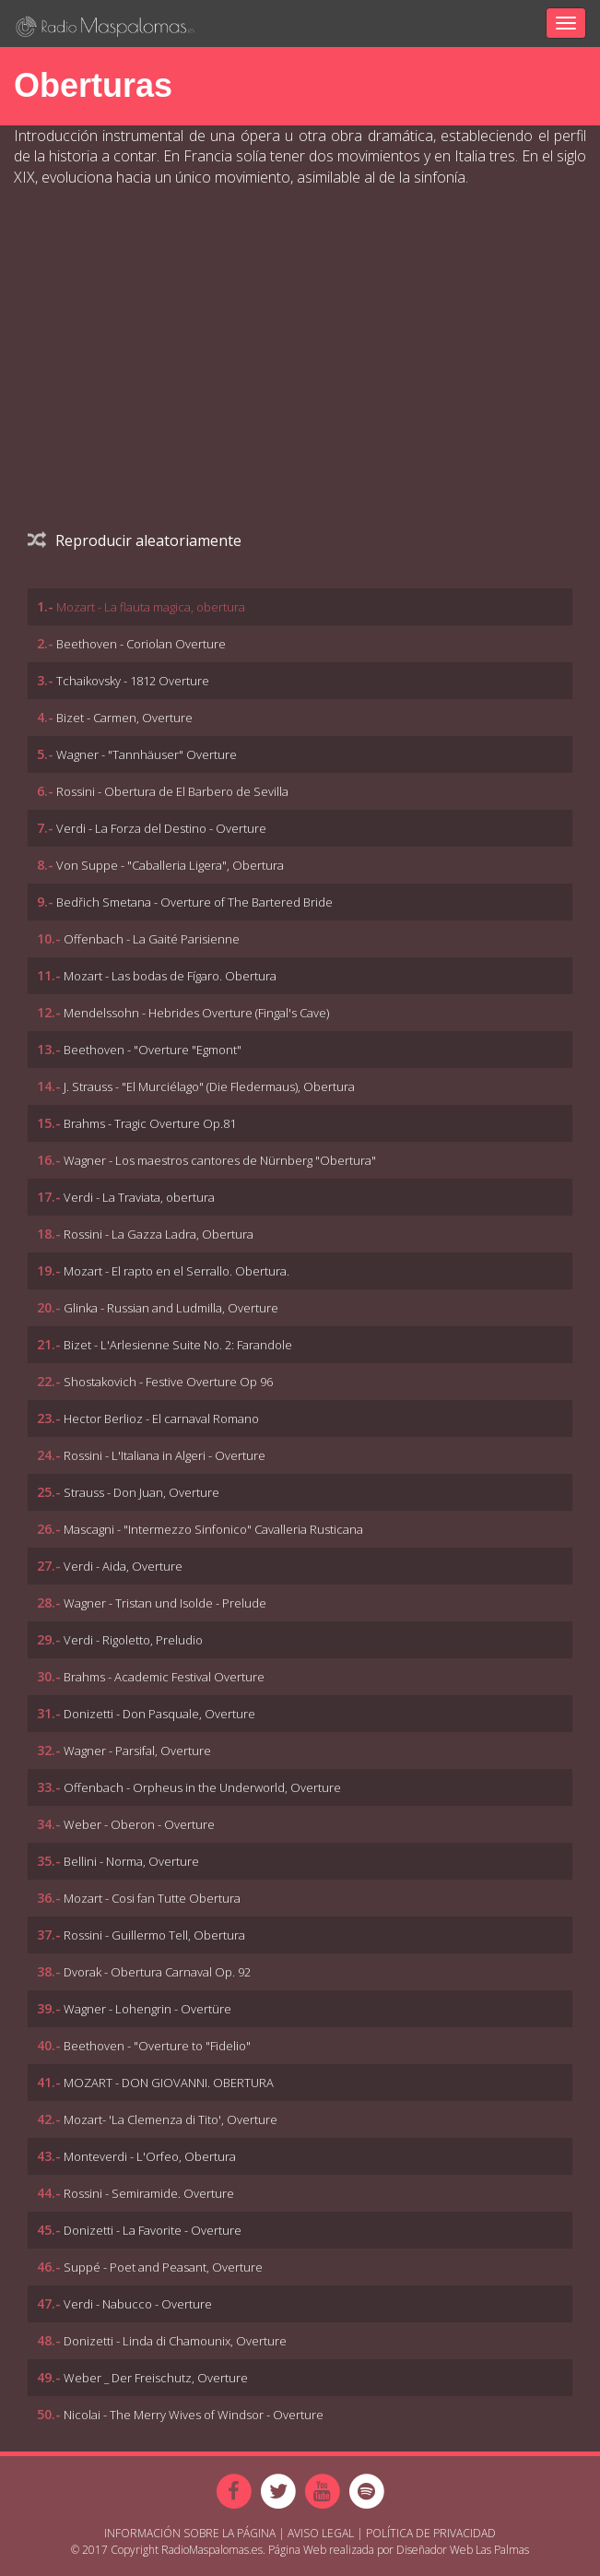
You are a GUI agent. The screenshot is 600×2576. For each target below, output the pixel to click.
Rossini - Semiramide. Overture (149, 2193)
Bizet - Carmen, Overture (124, 717)
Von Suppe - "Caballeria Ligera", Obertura (170, 865)
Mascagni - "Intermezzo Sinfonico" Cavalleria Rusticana (213, 1529)
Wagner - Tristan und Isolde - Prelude (165, 1603)
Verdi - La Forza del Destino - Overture (161, 828)
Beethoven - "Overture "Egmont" (152, 1049)
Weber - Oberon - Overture (139, 1824)
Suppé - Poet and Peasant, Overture (163, 2267)
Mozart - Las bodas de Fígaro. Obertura (170, 975)
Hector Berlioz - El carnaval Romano (161, 1418)
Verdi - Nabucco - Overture (138, 2304)
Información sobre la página (190, 2533)
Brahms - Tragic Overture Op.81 (150, 1123)
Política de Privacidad (431, 2533)
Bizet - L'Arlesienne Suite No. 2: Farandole (178, 1344)
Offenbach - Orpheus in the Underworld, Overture (202, 1787)
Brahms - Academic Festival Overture (164, 1676)
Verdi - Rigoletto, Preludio (133, 1640)
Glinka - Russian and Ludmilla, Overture (171, 1308)
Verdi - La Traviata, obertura (139, 1197)
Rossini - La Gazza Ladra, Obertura (158, 1234)
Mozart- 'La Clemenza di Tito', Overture (170, 2119)
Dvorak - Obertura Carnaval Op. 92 (157, 1972)
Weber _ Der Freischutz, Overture (156, 2377)
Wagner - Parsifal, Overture (137, 1750)
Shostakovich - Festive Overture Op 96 (168, 1381)
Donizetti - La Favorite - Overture (152, 2230)
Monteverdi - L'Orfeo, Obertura (150, 2156)
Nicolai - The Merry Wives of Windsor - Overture (194, 2414)
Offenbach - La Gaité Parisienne (152, 939)
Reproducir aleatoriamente (134, 540)
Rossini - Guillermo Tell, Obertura (154, 1935)
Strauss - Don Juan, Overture (141, 1492)
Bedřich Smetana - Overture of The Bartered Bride (194, 902)
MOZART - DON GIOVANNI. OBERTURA (169, 2082)
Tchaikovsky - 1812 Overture (132, 680)
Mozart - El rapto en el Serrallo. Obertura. (176, 1271)
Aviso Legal (321, 2533)
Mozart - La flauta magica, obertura (150, 607)
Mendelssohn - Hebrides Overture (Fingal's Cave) (196, 1012)
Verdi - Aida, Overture (123, 1566)
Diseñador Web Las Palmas (462, 2550)
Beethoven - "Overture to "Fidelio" (157, 2045)
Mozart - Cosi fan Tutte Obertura (152, 1898)
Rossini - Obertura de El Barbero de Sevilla (172, 791)
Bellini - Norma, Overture (131, 1861)
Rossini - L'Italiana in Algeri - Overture (164, 1455)
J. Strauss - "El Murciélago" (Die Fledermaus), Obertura (209, 1086)
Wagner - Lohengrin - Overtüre (147, 2008)
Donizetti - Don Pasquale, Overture (159, 1713)
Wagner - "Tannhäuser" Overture (146, 754)
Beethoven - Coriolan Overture (141, 643)
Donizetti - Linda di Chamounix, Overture (175, 2341)
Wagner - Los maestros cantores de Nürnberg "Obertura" (220, 1160)
